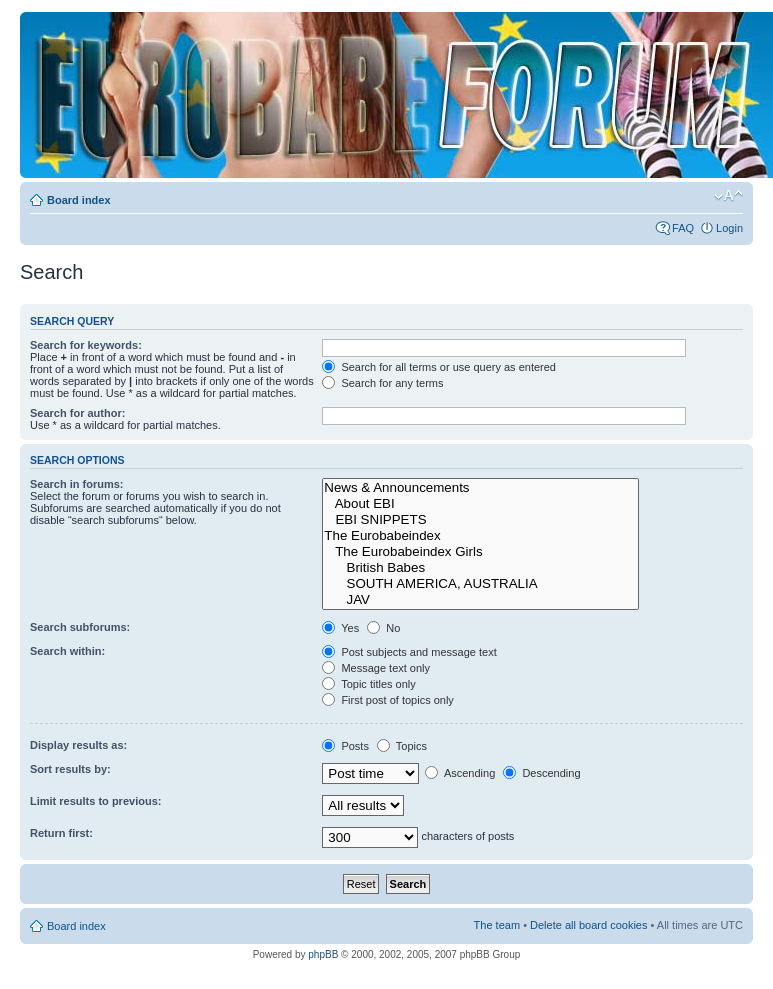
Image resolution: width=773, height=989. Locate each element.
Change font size (728, 196)
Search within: (67, 651)
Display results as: (78, 745)
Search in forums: (77, 484)
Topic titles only (368, 684)
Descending (541, 773)
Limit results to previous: (95, 801)
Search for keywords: (86, 345)
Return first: (61, 833)
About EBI (480, 504)
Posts (345, 746)
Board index (79, 200)
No (383, 628)
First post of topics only (388, 700)
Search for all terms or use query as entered (439, 367)
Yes (340, 628)
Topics (402, 746)
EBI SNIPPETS (480, 520)
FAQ (683, 228)
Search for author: (77, 413)
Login (729, 228)
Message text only (376, 668)
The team (497, 925)
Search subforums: (80, 627)
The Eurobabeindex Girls (480, 552)
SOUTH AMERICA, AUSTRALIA (480, 584)
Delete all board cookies (588, 925)
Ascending (460, 773)
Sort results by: (70, 769)
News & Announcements (480, 488)
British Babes (480, 568)
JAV (480, 600)
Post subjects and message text (409, 652)
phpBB (323, 954)
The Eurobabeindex (480, 536)
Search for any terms (382, 383)
